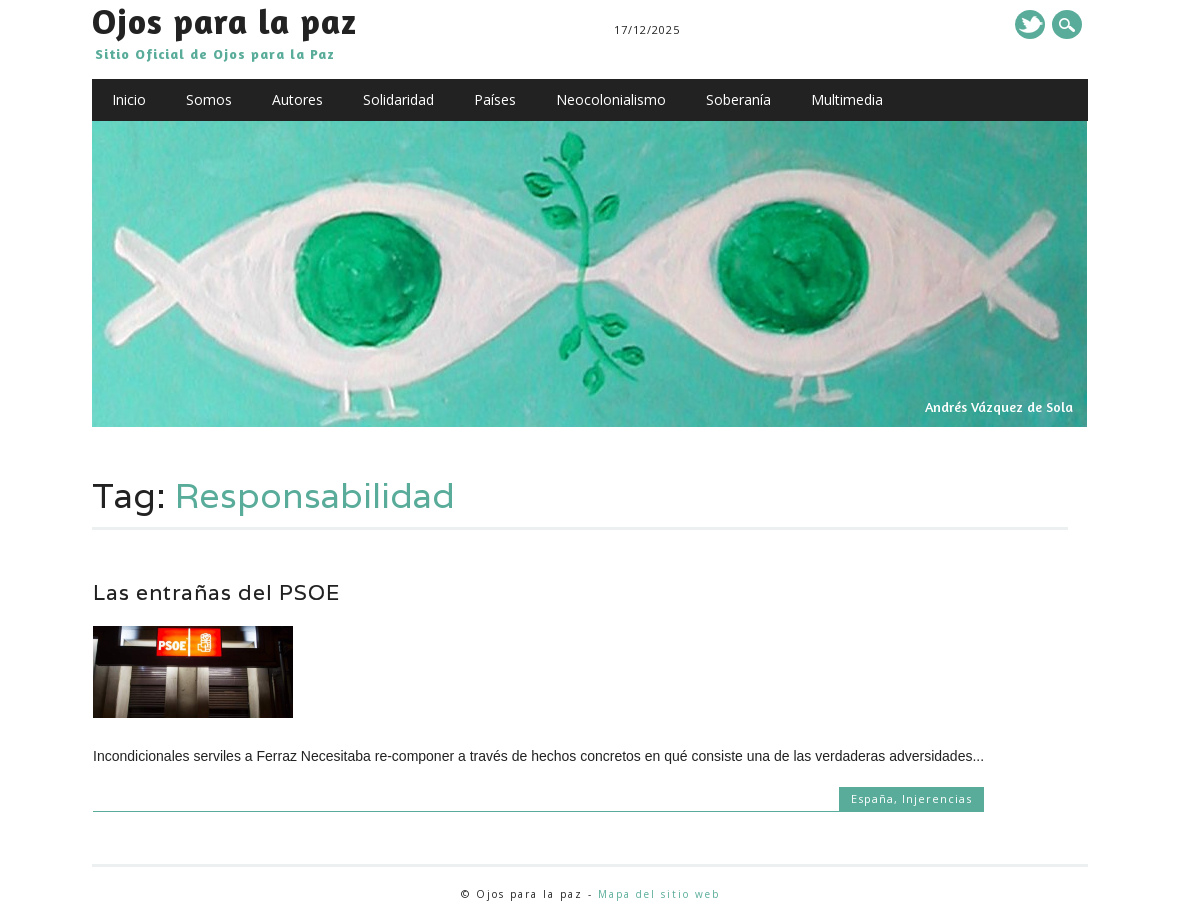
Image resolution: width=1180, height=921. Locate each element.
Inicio (129, 99)
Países (495, 99)
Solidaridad (398, 99)
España (872, 798)
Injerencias (937, 798)
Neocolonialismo (611, 99)
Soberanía (738, 99)
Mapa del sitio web (659, 894)
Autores (297, 99)
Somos (209, 99)
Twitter (1030, 24)
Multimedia (847, 99)
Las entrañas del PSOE (216, 592)
